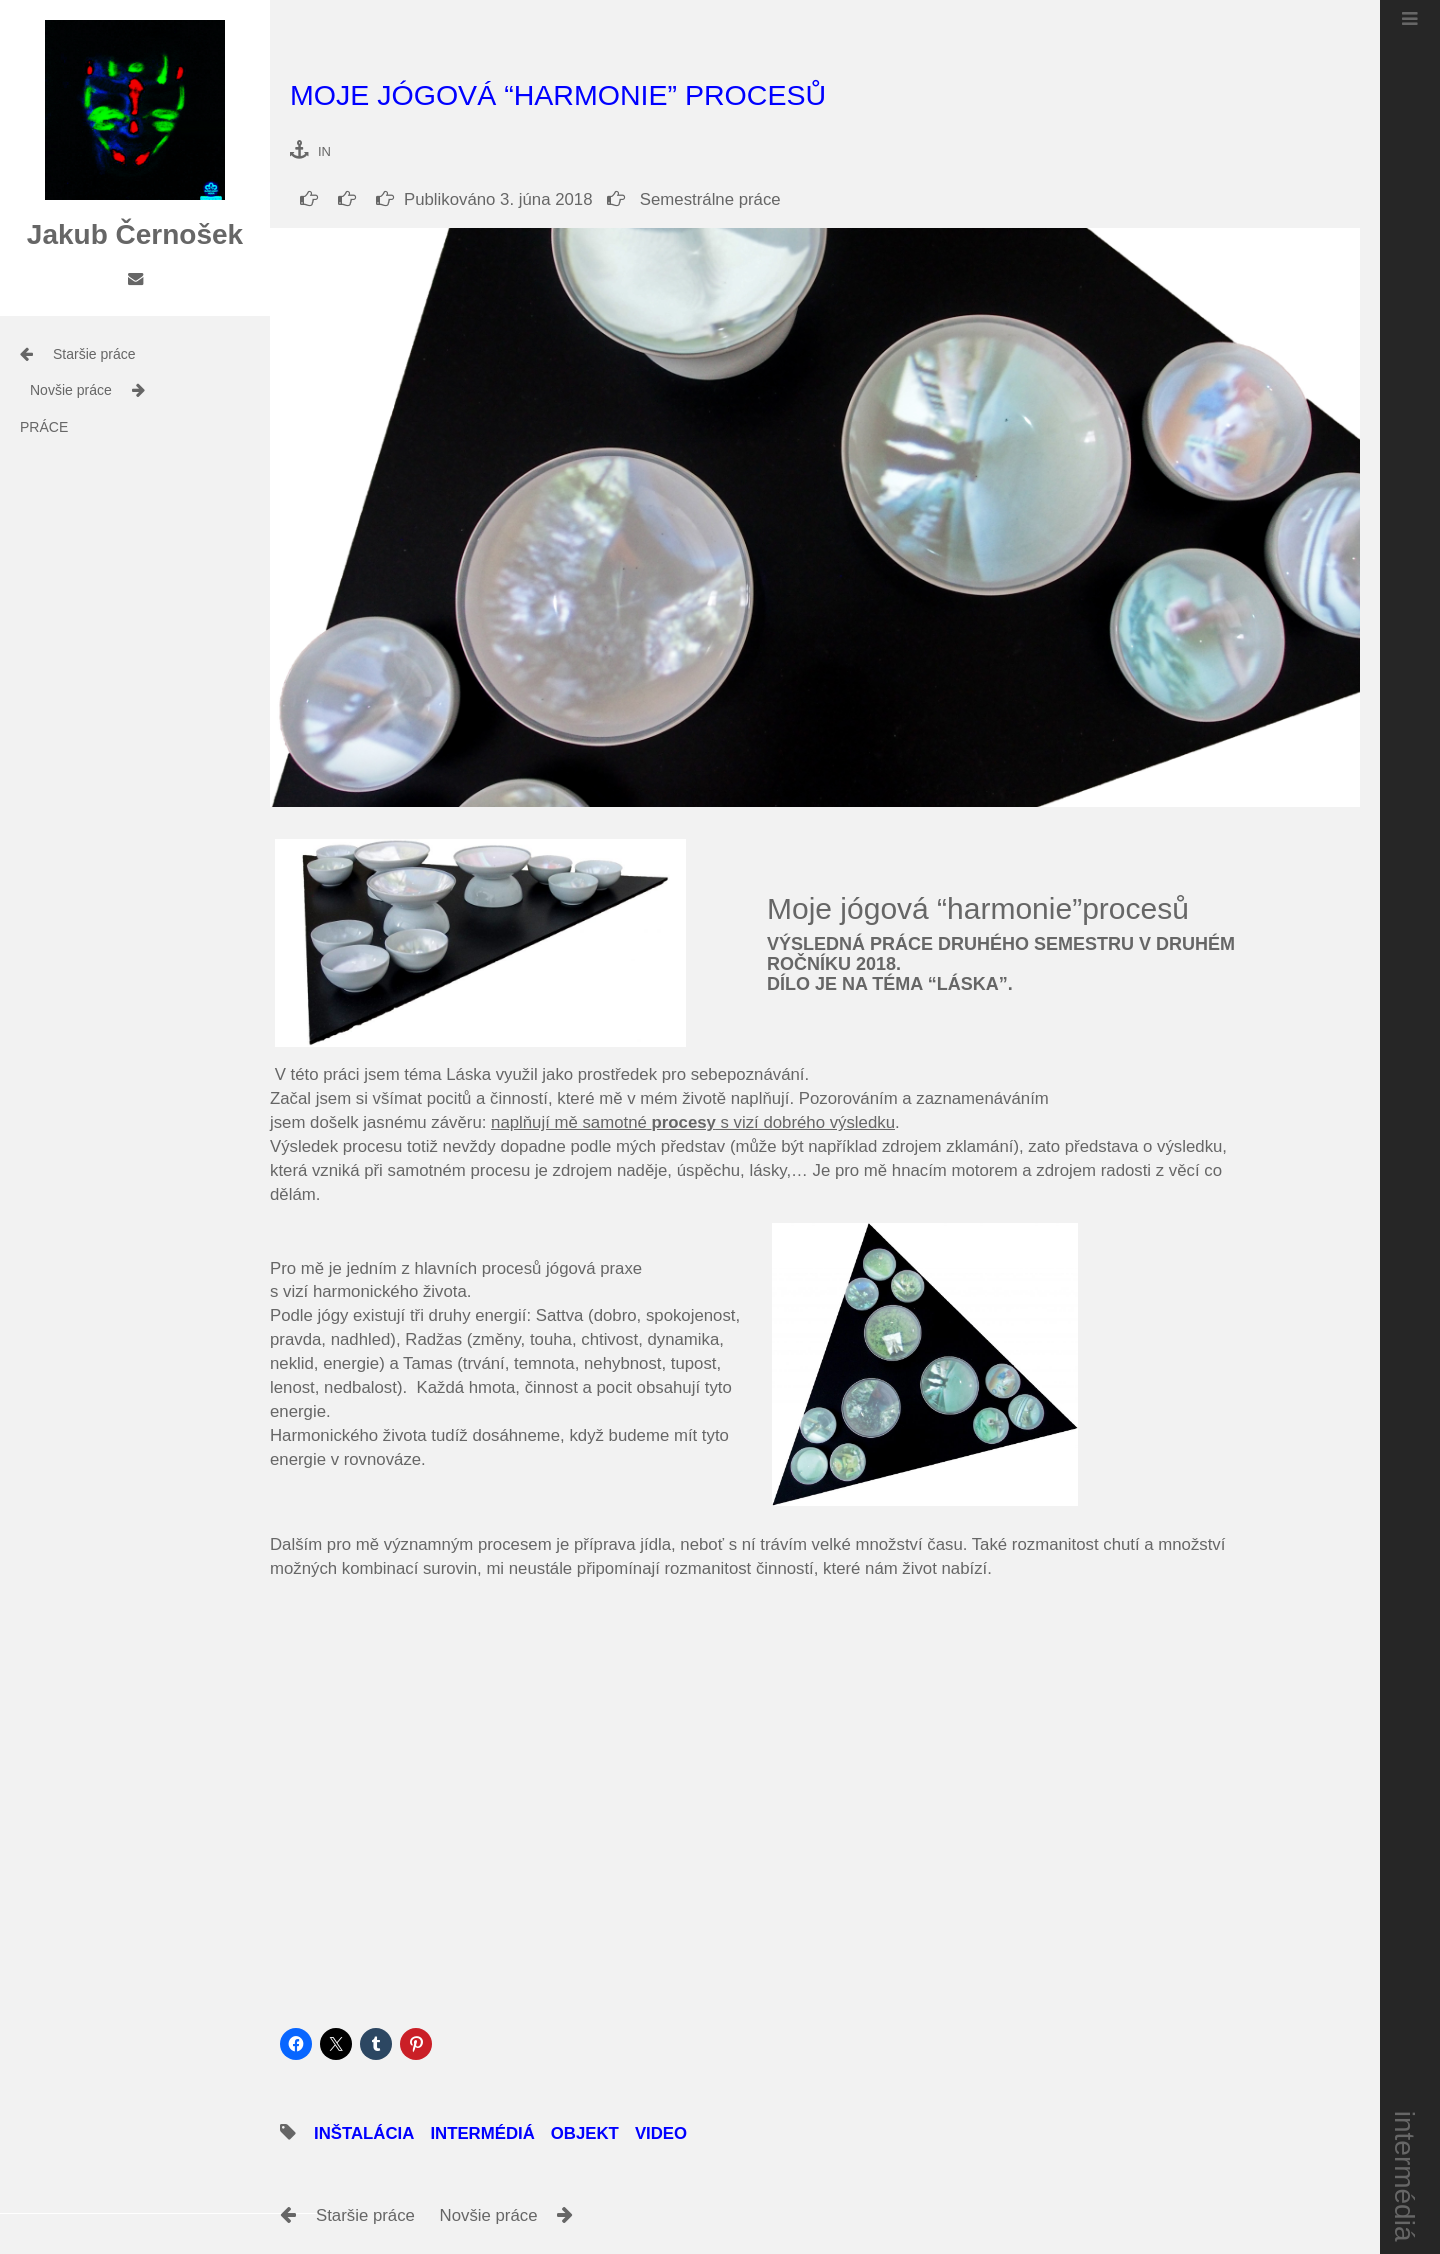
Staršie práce (94, 354)
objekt (585, 2133)
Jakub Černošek (135, 234)
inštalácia (364, 2133)
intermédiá (1405, 2176)
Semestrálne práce (694, 199)
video (661, 2133)
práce (44, 427)
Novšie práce (71, 390)
